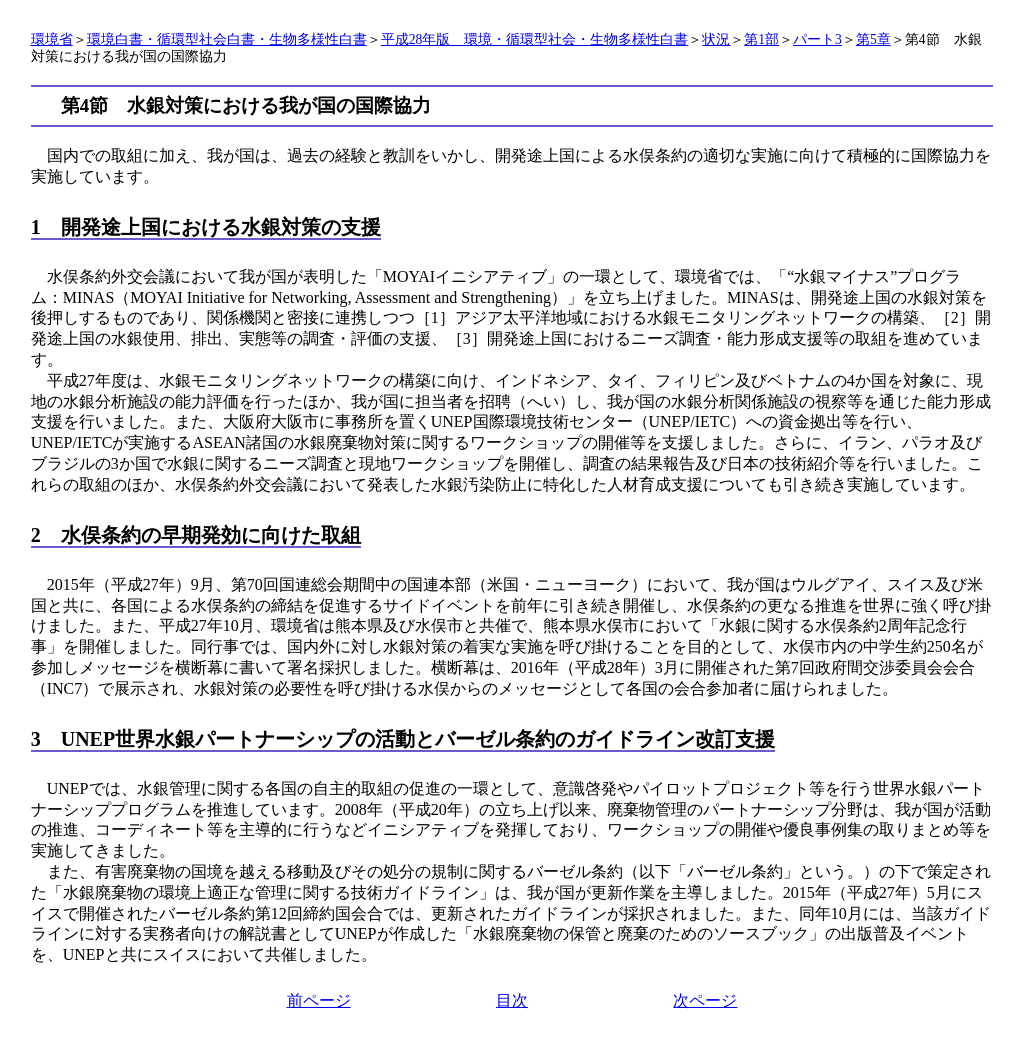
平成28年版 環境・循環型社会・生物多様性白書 (535, 39)
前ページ (319, 1000)
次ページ (705, 1000)
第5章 (873, 39)
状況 (716, 39)
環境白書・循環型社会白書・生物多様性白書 (227, 39)
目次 (512, 1000)
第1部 (761, 39)
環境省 (52, 39)
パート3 (817, 39)
